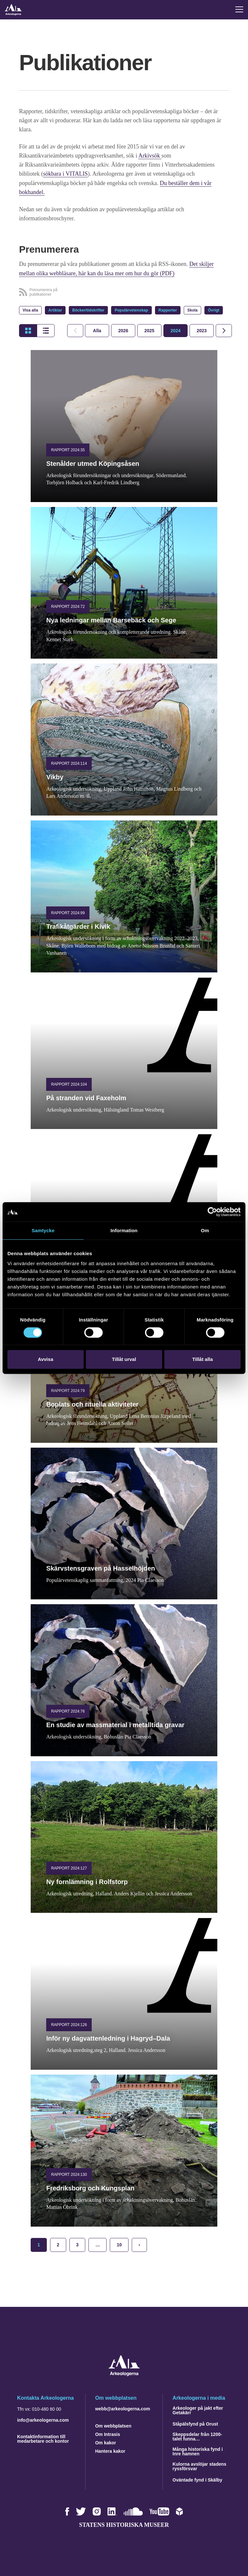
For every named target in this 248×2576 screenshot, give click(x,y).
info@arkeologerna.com (43, 2419)
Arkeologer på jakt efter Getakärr (197, 2409)
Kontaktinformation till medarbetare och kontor (43, 2437)
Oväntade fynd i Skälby (197, 2479)
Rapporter (168, 309)
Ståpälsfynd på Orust (195, 2423)
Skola (192, 309)
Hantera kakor (110, 2450)
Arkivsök (149, 155)
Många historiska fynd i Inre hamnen (197, 2450)
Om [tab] (205, 1230)
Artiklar (55, 309)
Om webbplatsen (113, 2425)
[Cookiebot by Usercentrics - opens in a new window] (212, 1212)
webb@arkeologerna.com (122, 2408)
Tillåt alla (202, 1359)
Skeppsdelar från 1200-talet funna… (197, 2435)
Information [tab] (124, 1230)
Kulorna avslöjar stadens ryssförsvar (199, 2465)
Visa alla (30, 309)
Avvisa (45, 1359)
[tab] (123, 329)
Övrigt (213, 309)
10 (119, 2243)
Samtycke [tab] (43, 1230)
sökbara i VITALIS (65, 173)
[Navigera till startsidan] (124, 2373)
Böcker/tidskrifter (88, 309)
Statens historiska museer (124, 2524)
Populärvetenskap (131, 309)
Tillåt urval (124, 1359)
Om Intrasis (107, 2433)
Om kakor (105, 2441)
